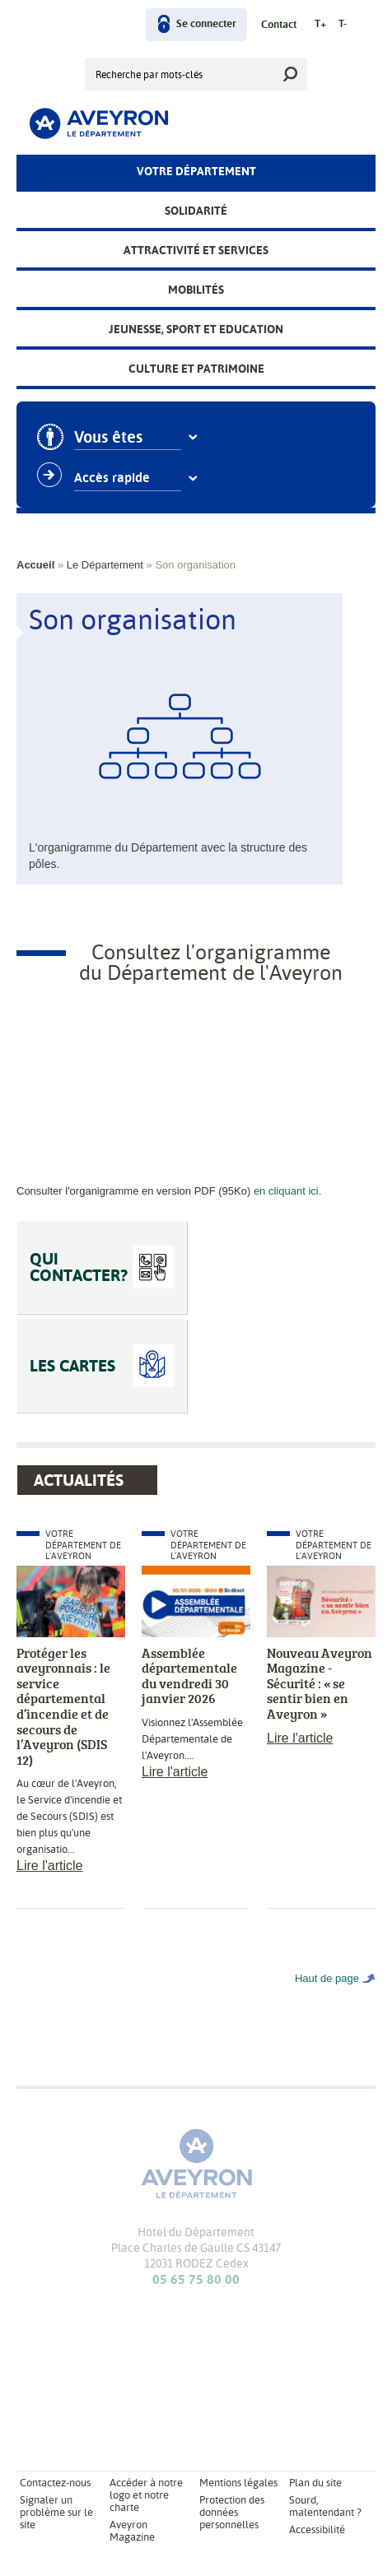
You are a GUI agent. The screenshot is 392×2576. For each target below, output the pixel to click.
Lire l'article (49, 1866)
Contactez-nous (55, 2482)
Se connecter (206, 24)
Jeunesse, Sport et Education (196, 329)
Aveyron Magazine (132, 2530)
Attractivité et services (196, 250)
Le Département (105, 565)
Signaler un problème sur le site (56, 2512)
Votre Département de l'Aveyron (83, 1545)
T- (342, 24)
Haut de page (327, 1978)
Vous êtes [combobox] (108, 437)
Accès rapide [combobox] (112, 478)
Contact (278, 25)
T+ (320, 24)
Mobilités (196, 289)
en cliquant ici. (287, 1191)
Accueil (35, 565)
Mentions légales (238, 2482)
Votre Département (196, 171)
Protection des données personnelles (231, 2512)
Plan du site (315, 2482)
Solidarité (196, 210)
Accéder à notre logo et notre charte (146, 2494)
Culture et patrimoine (196, 368)
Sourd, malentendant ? (325, 2506)
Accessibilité (317, 2529)
